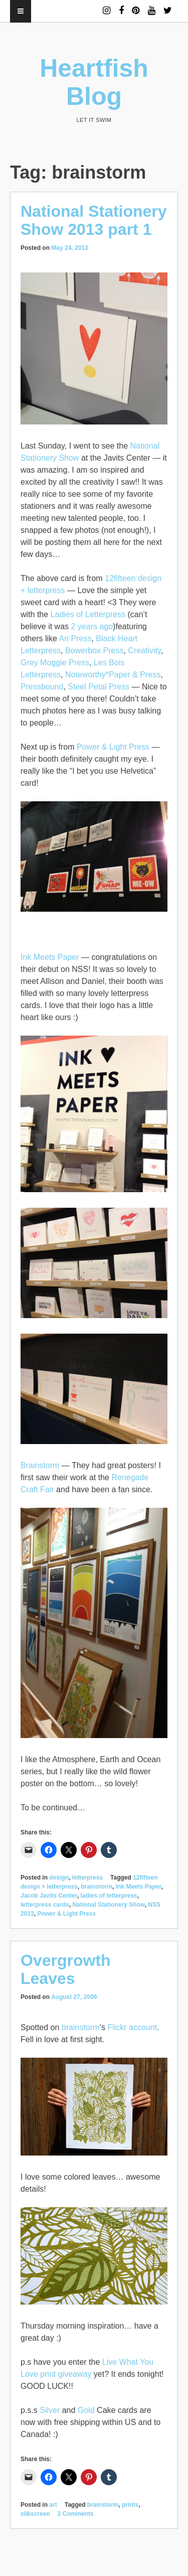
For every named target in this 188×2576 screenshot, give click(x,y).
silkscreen (35, 2513)
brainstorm (96, 1886)
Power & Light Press (113, 747)
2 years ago (92, 626)
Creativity (144, 650)
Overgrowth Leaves (66, 1969)
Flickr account (132, 2027)
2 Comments (76, 2513)
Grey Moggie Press (55, 662)
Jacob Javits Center (49, 1895)
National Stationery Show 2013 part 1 (94, 220)
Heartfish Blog (94, 82)
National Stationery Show (108, 1904)
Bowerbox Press (94, 650)
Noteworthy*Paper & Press (112, 674)
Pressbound (42, 686)
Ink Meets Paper (50, 957)
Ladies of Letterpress (88, 614)
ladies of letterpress (108, 1895)
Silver (50, 2410)
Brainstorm (40, 1465)
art (53, 2504)
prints (130, 2504)
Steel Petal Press (98, 686)
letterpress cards (45, 1904)
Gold (86, 2410)
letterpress (87, 1877)
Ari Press (75, 638)
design (59, 1877)
